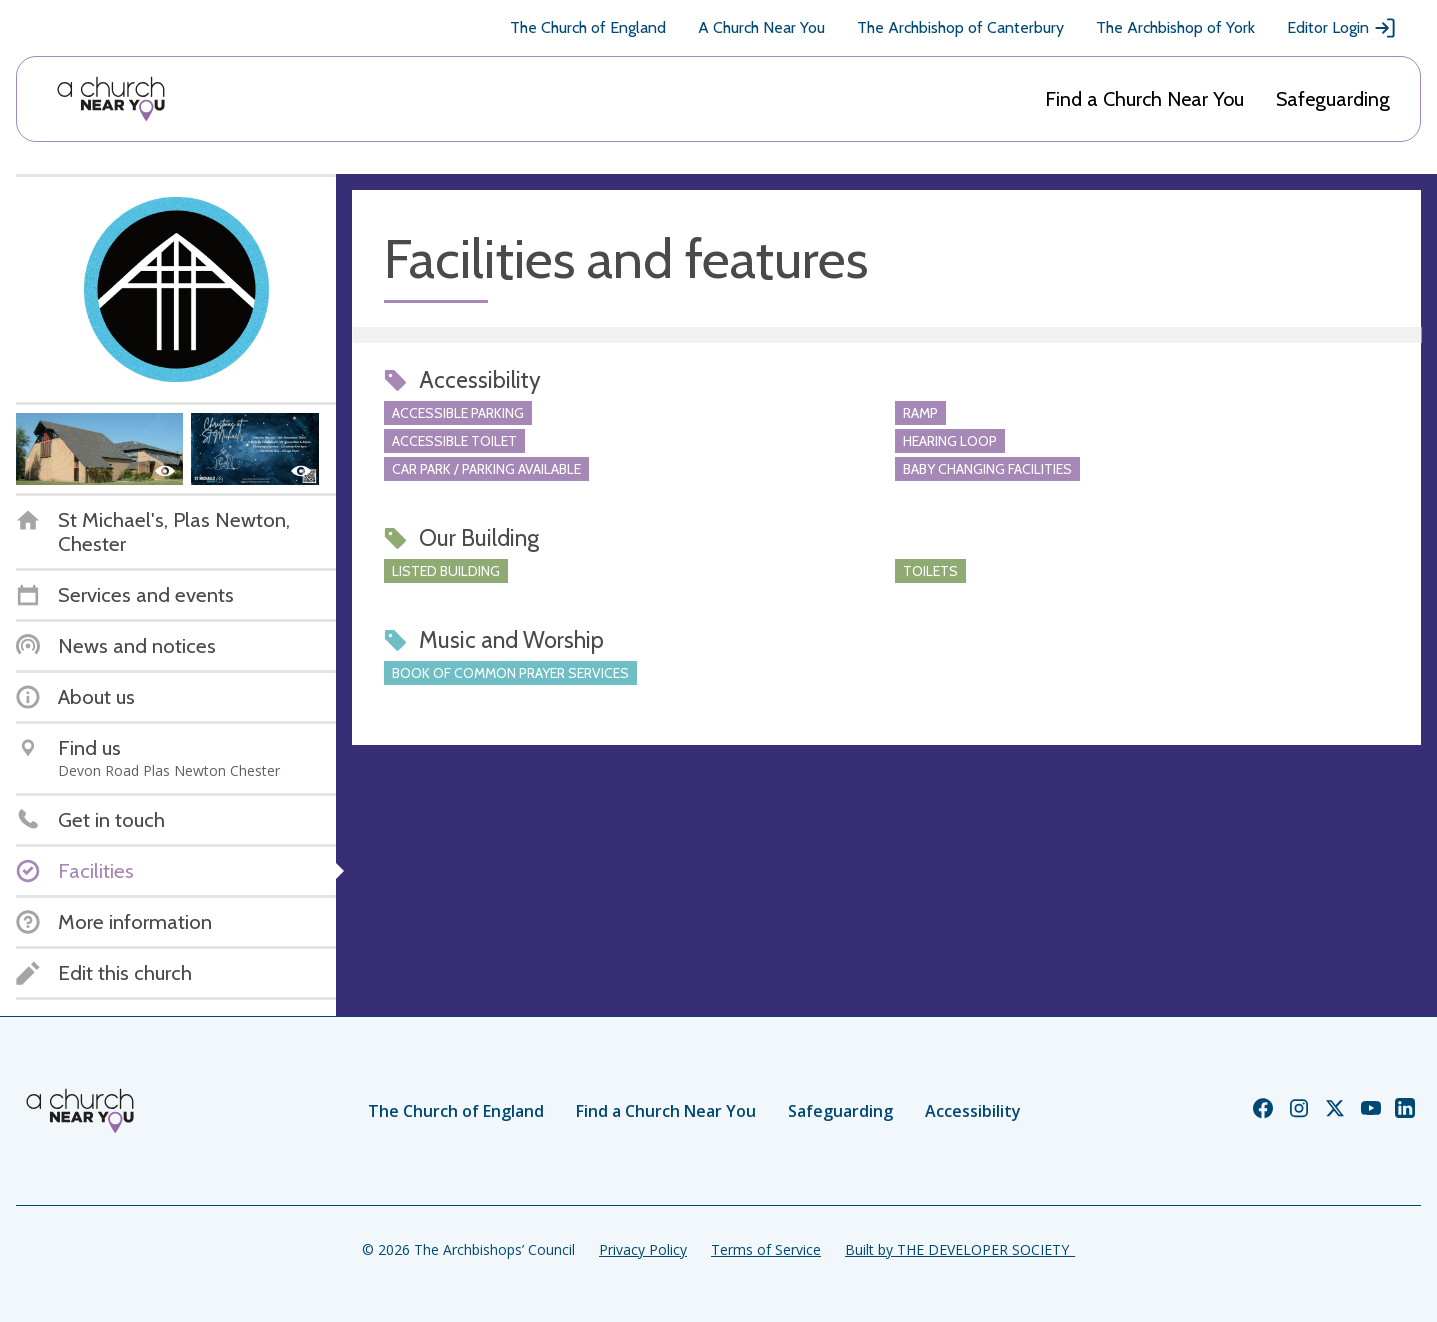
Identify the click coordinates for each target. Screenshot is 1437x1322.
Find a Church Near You (1144, 99)
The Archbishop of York (1175, 27)
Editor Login (1342, 28)
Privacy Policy (643, 1249)
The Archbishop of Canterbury (960, 27)
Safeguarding (1333, 99)
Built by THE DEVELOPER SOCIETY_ (960, 1249)
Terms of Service (766, 1249)
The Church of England (588, 27)
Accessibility (973, 1111)
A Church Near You (761, 27)
